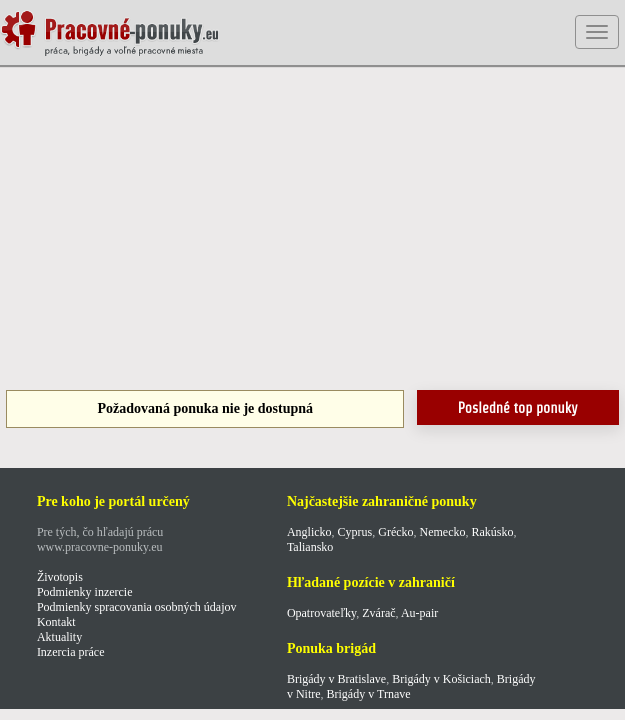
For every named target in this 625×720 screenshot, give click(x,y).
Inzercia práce (71, 652)
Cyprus (355, 532)
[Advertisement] (312, 230)
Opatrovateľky (321, 613)
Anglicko (309, 532)
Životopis (60, 577)
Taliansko (310, 547)
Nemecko (443, 532)
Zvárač (378, 613)
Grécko (395, 532)
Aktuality (59, 637)
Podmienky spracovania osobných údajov (137, 607)
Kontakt (56, 622)
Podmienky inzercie (85, 592)
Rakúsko (493, 532)
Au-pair (419, 613)
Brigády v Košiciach (441, 679)
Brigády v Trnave (369, 694)
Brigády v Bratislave (336, 679)
